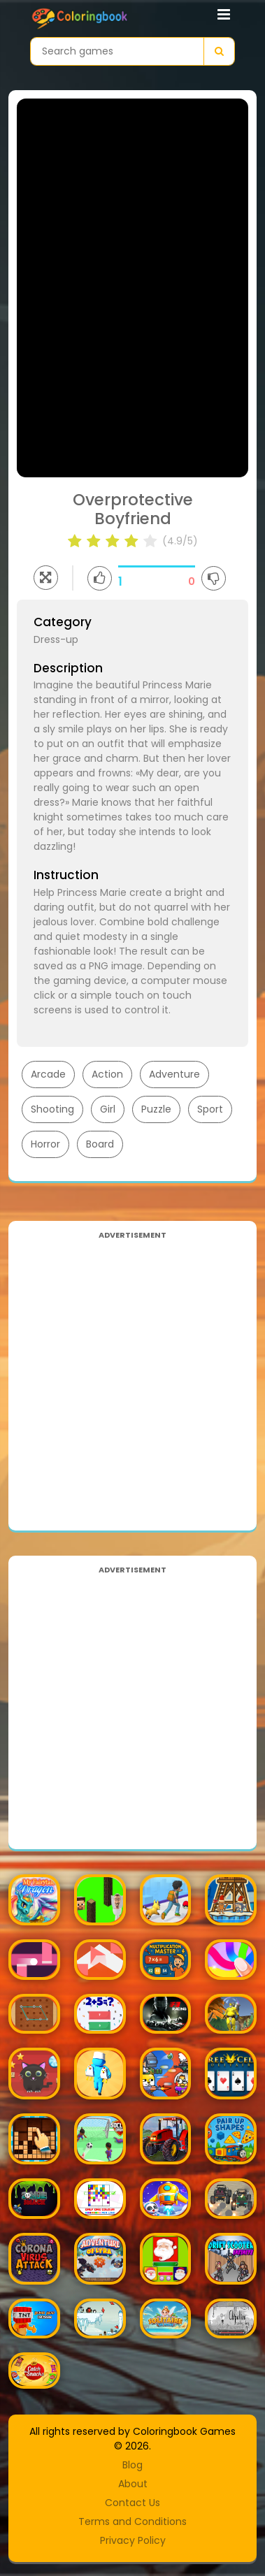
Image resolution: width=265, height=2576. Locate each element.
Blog (132, 2465)
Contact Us (132, 2503)
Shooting (52, 1109)
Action (107, 1074)
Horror (45, 1144)
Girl (107, 1109)
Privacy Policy (133, 2540)
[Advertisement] (132, 1375)
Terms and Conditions (132, 2521)
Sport (210, 1109)
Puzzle (156, 1109)
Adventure (174, 1074)
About (133, 2484)
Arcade (48, 1074)
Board (100, 1144)
